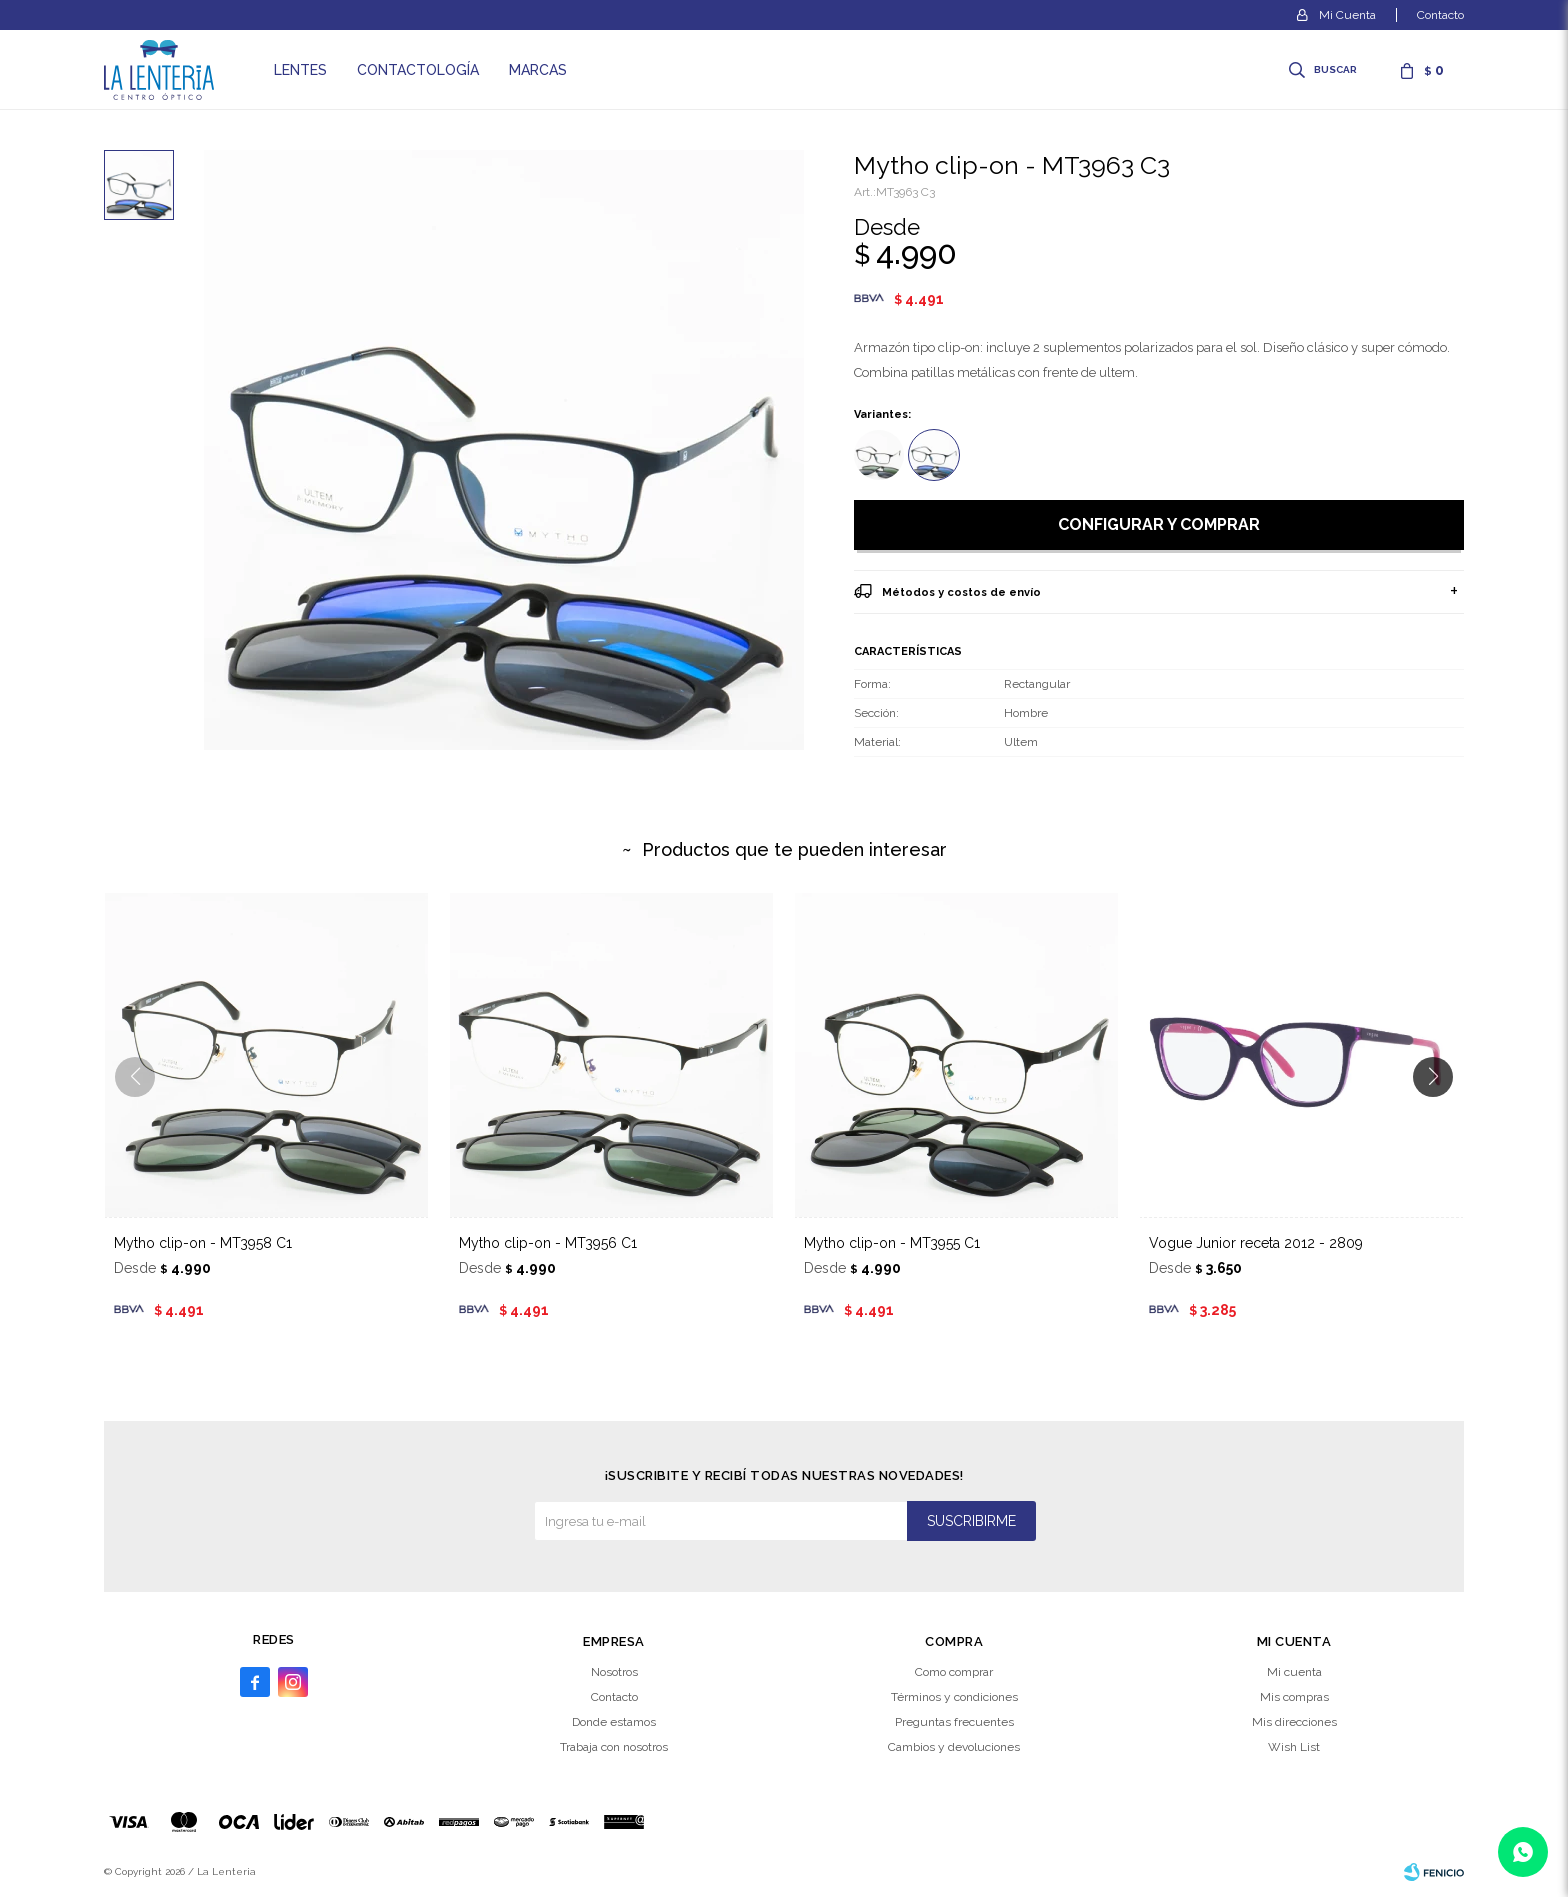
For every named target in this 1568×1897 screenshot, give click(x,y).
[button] (1440, 1117)
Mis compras (1294, 1697)
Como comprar (954, 1672)
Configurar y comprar (1159, 524)
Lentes (300, 70)
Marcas (538, 70)
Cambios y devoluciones (954, 1747)
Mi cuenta (1294, 1672)
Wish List (1294, 1747)
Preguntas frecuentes (954, 1722)
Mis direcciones (1294, 1722)
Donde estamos (614, 1722)
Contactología (418, 70)
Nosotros (614, 1672)
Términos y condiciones (954, 1697)
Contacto (1440, 15)
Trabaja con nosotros (614, 1747)
